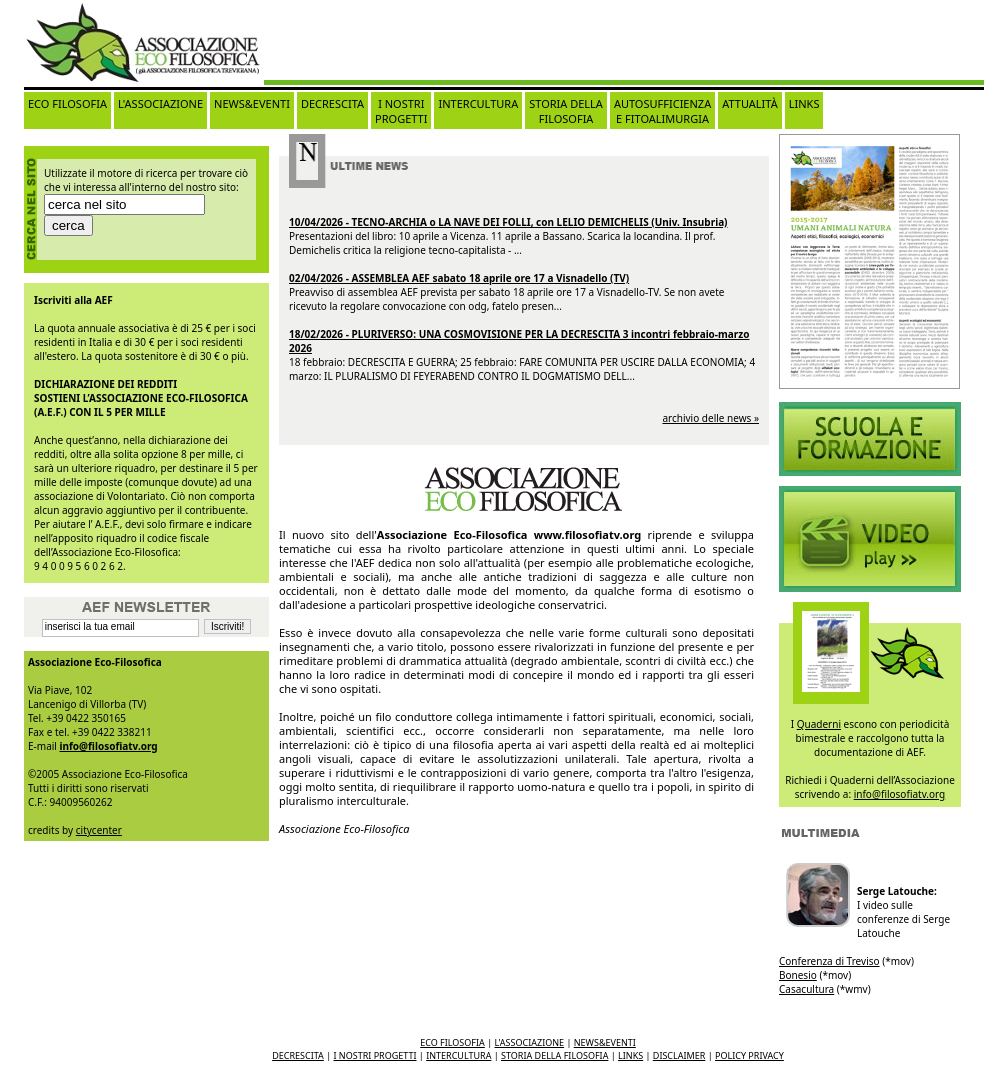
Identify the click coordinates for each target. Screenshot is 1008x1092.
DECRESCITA (332, 103)
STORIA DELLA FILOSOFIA (566, 111)
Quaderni (819, 724)
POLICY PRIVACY (749, 1055)
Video (870, 439)
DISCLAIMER (679, 1055)
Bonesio (798, 975)
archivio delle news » (710, 418)
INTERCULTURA (478, 103)
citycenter (99, 830)
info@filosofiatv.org (109, 746)
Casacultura (806, 989)
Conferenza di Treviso (829, 961)
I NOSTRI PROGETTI (401, 111)
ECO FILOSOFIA (67, 103)
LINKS (804, 103)
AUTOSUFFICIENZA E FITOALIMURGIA (662, 111)
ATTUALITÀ (750, 103)
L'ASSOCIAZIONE (160, 103)
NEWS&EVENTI (252, 103)
